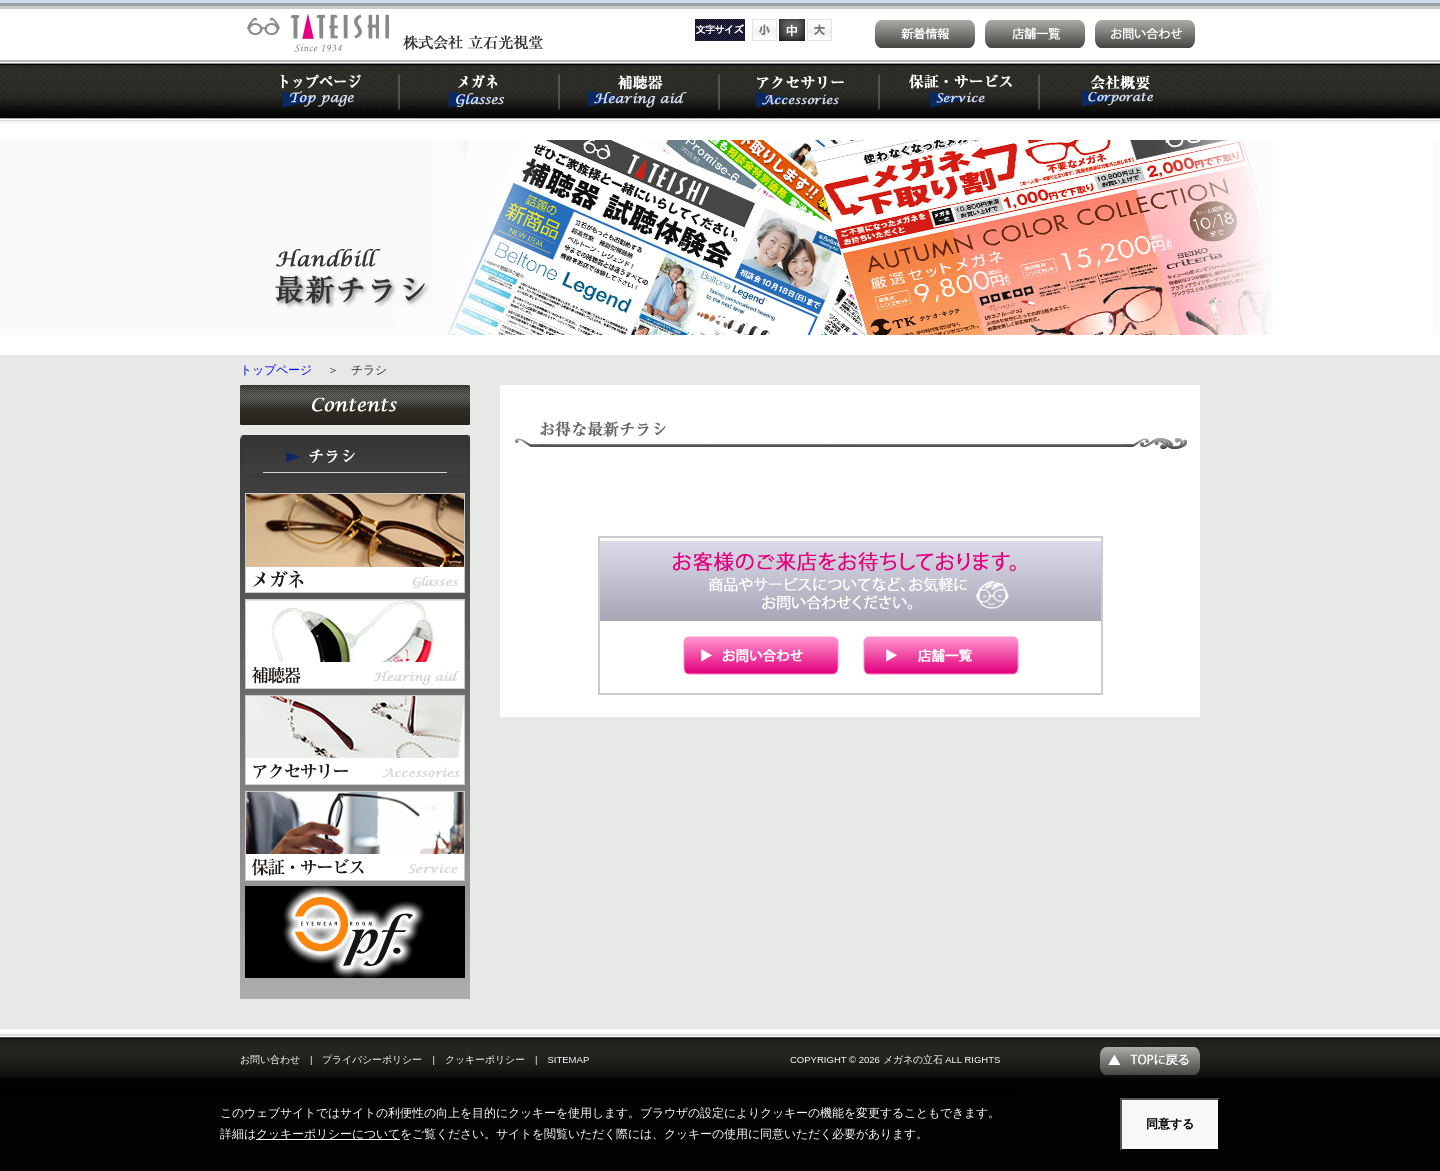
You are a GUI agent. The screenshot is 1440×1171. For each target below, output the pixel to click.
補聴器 (640, 90)
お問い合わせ (270, 1059)
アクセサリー (800, 90)
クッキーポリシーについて (328, 1134)
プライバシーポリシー (372, 1059)
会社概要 (1120, 90)
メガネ (480, 90)
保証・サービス (960, 90)
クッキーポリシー (485, 1059)
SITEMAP (568, 1059)
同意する (1170, 1124)
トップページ (320, 90)
